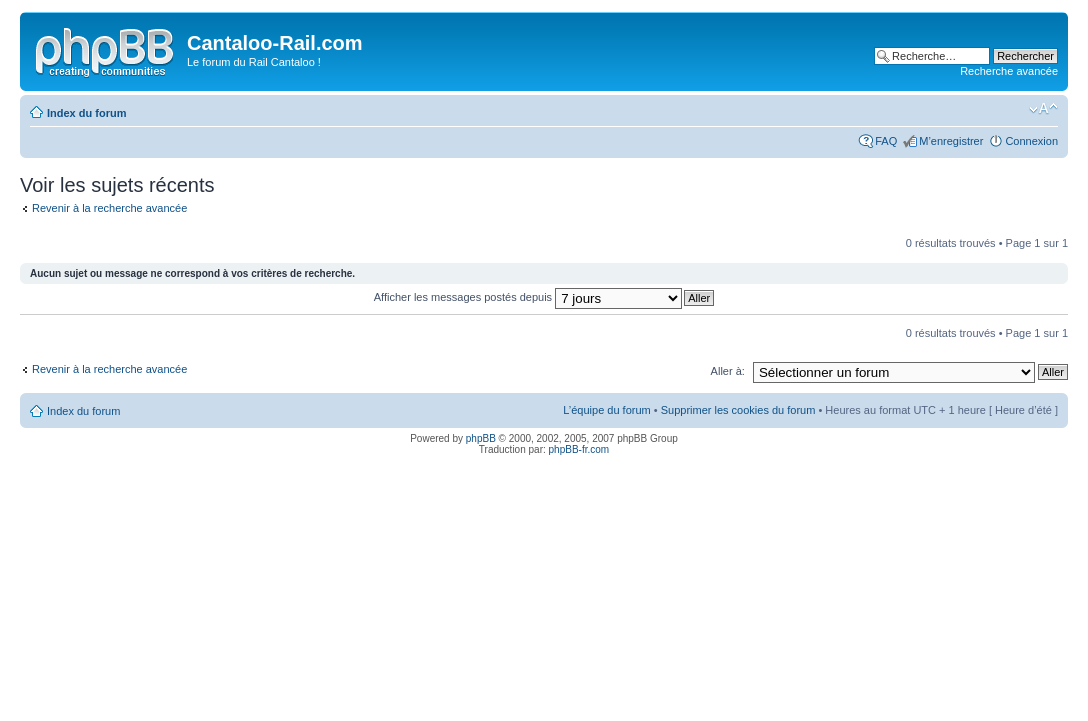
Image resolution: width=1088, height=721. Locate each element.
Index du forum (86, 113)
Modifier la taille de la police (1043, 109)
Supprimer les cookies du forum (738, 410)
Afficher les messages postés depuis (528, 297)
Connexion (1031, 141)
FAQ (886, 141)
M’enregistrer (951, 141)
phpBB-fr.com (579, 449)
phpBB (481, 438)
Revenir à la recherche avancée (109, 208)
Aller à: (728, 371)
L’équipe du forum (606, 410)
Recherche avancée (1009, 71)
